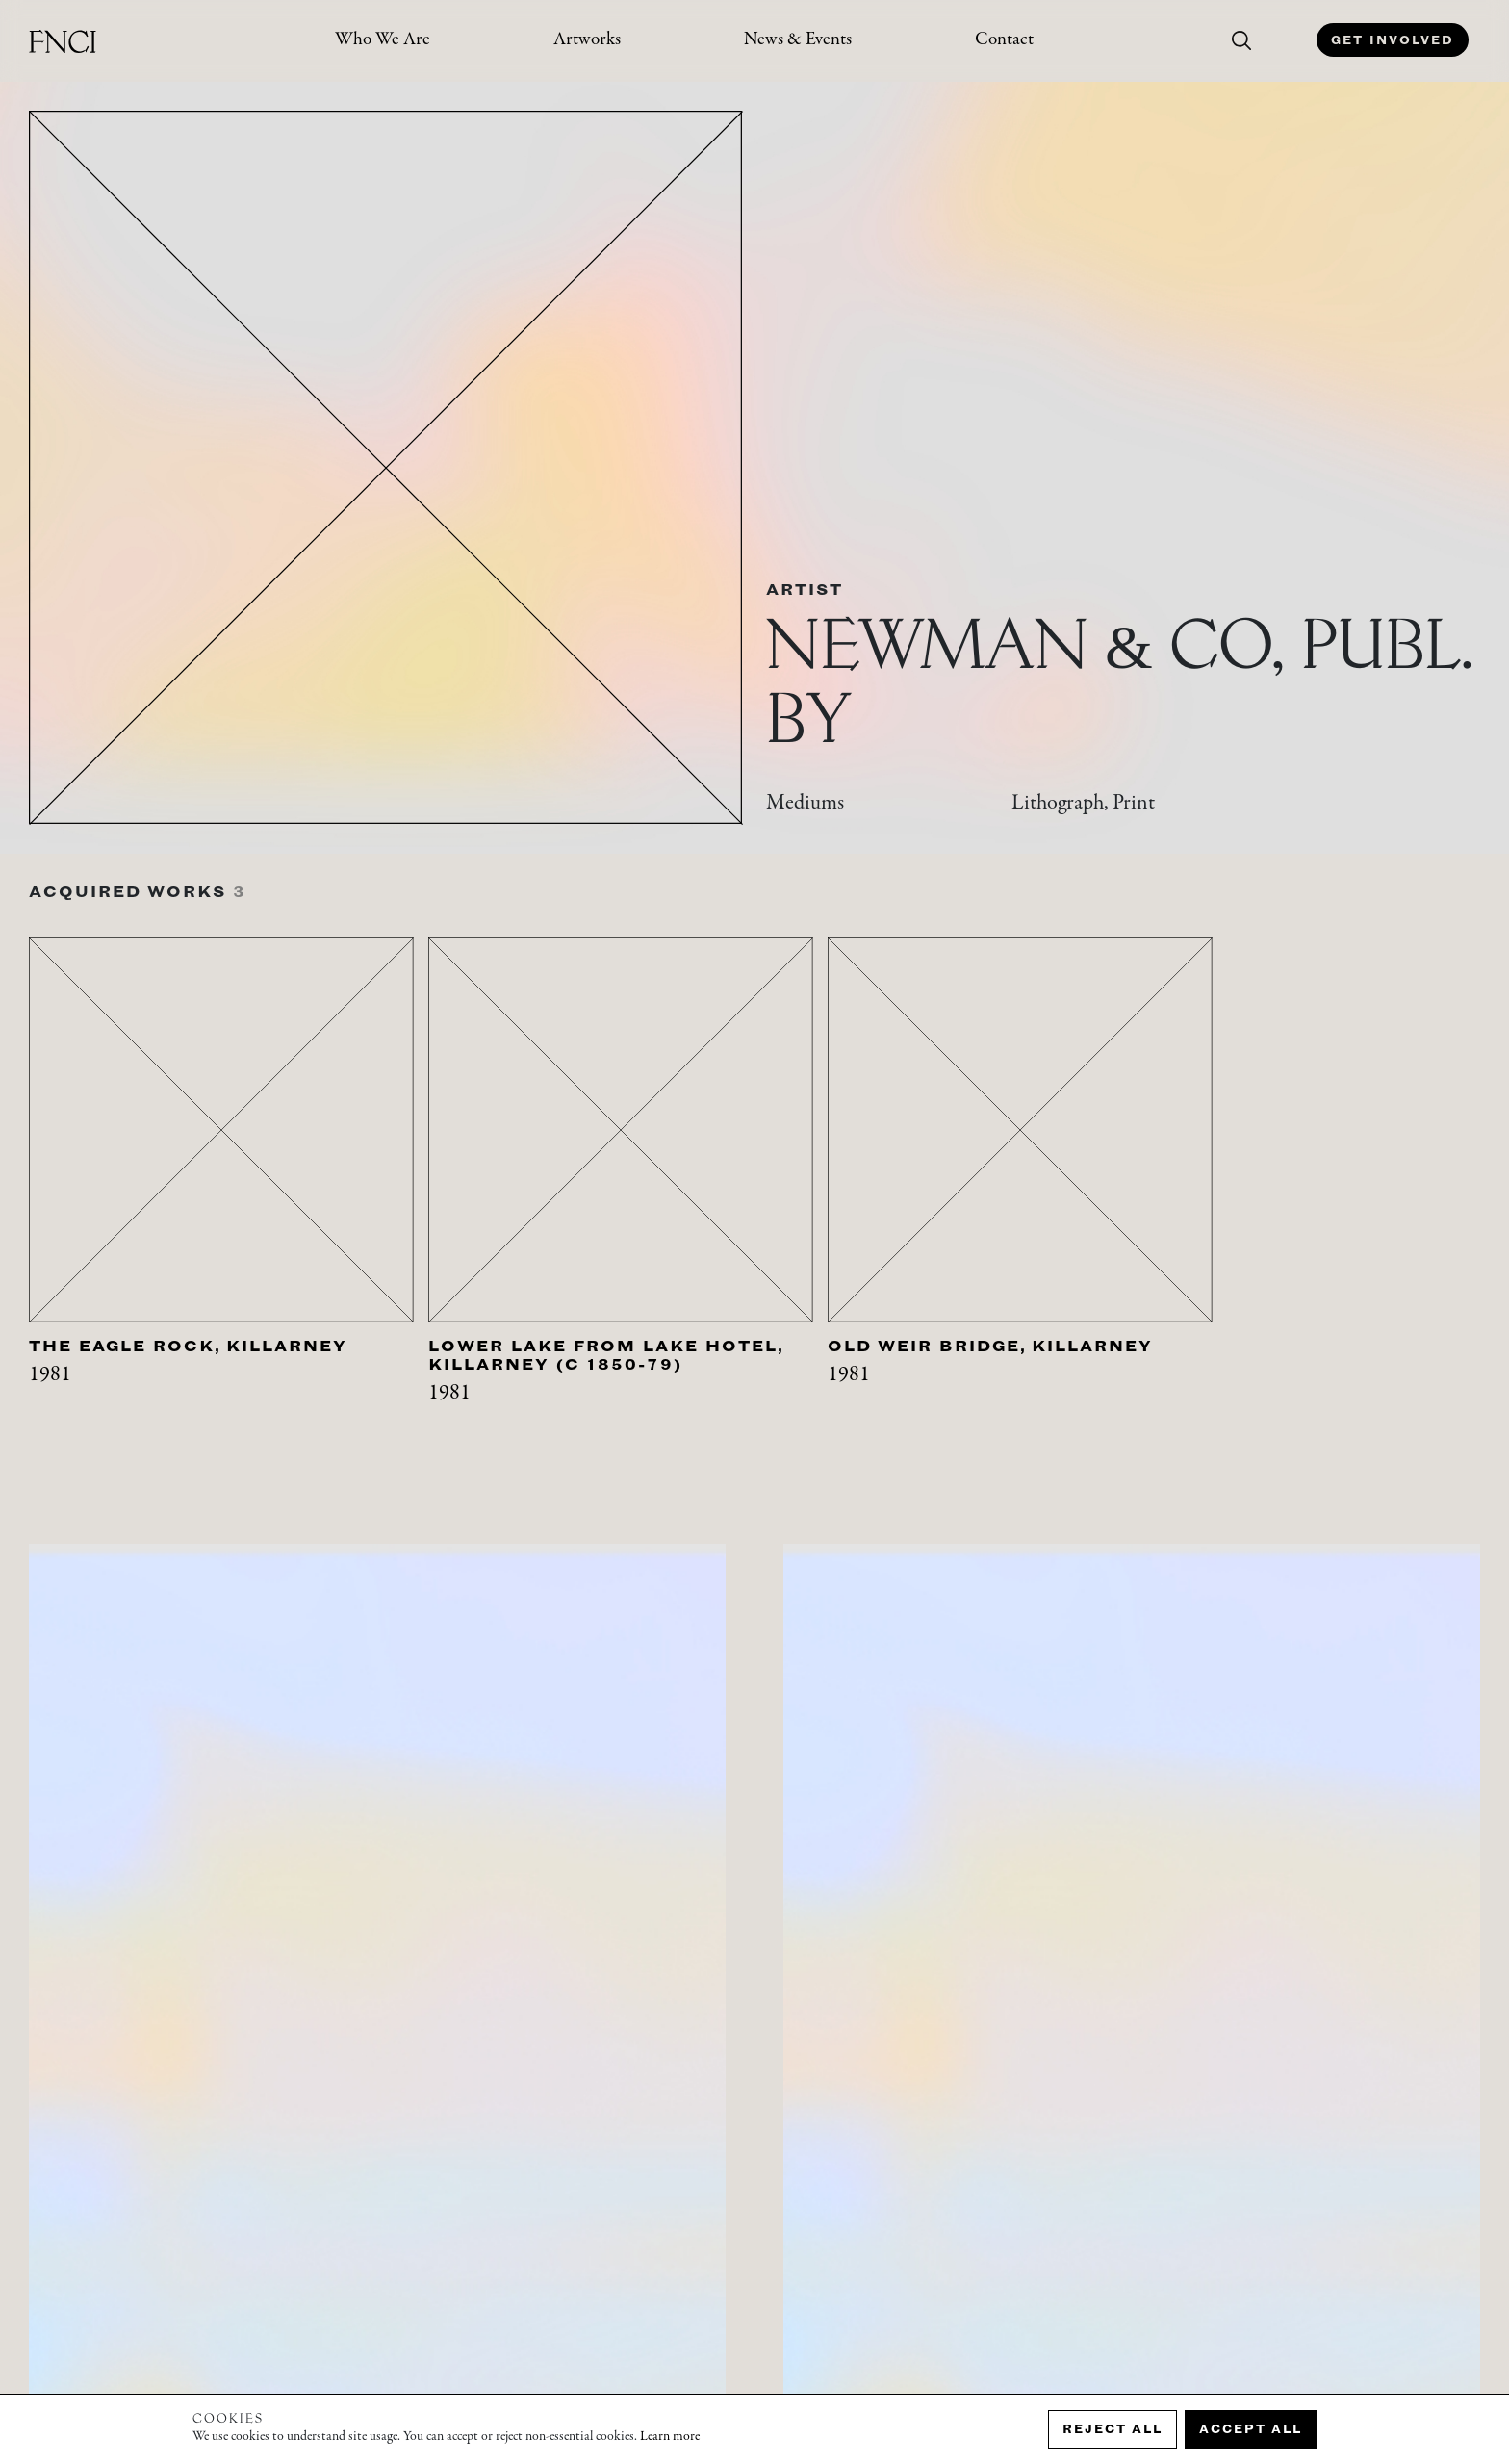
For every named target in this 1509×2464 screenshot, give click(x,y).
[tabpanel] (228, 1197)
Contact (1004, 40)
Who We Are (382, 40)
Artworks (587, 40)
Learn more (670, 2437)
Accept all (1250, 2429)
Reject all (1112, 2429)
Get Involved (1392, 40)
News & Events (798, 40)
